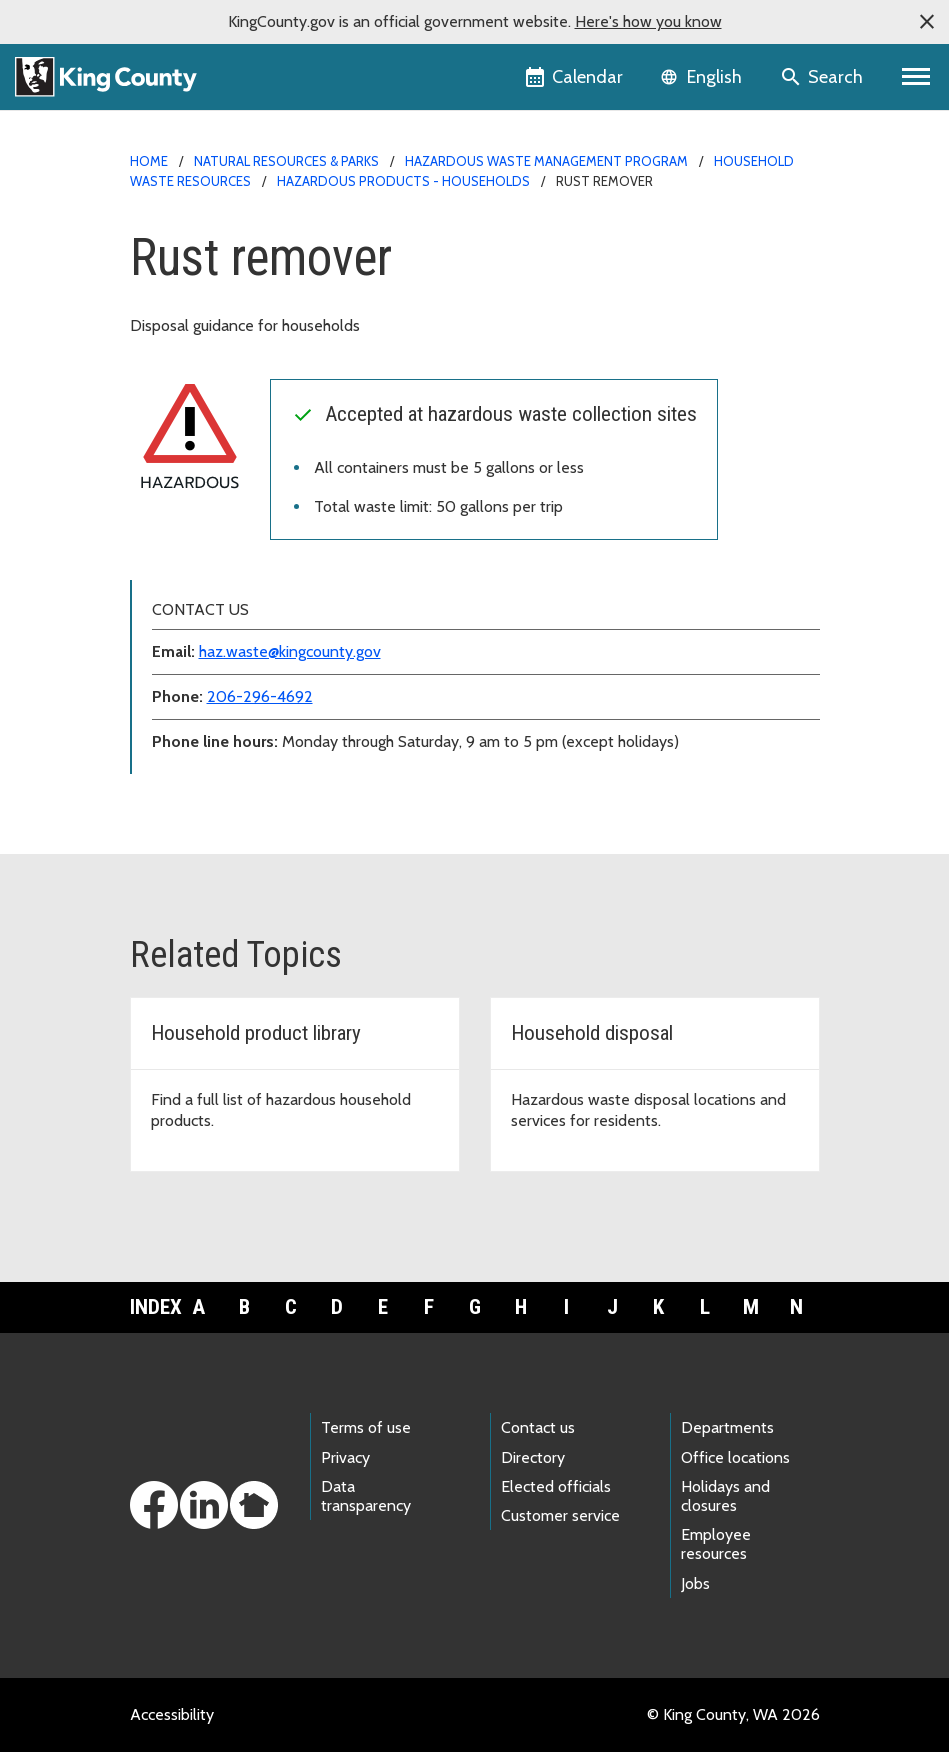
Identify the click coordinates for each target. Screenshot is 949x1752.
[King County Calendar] (575, 77)
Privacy (345, 1457)
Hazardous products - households (403, 181)
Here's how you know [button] (648, 21)
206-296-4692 (260, 696)
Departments (727, 1427)
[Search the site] (823, 77)
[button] (927, 22)
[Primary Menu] (916, 77)
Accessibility (172, 1714)
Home (149, 161)
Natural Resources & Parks (286, 161)
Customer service (560, 1515)
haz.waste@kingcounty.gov (290, 651)
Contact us (538, 1427)
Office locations (735, 1457)
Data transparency (366, 1496)
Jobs (695, 1583)
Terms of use (366, 1427)
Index (153, 1307)
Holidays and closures (725, 1496)
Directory (533, 1457)
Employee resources (716, 1544)
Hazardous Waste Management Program (546, 161)
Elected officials (556, 1486)
